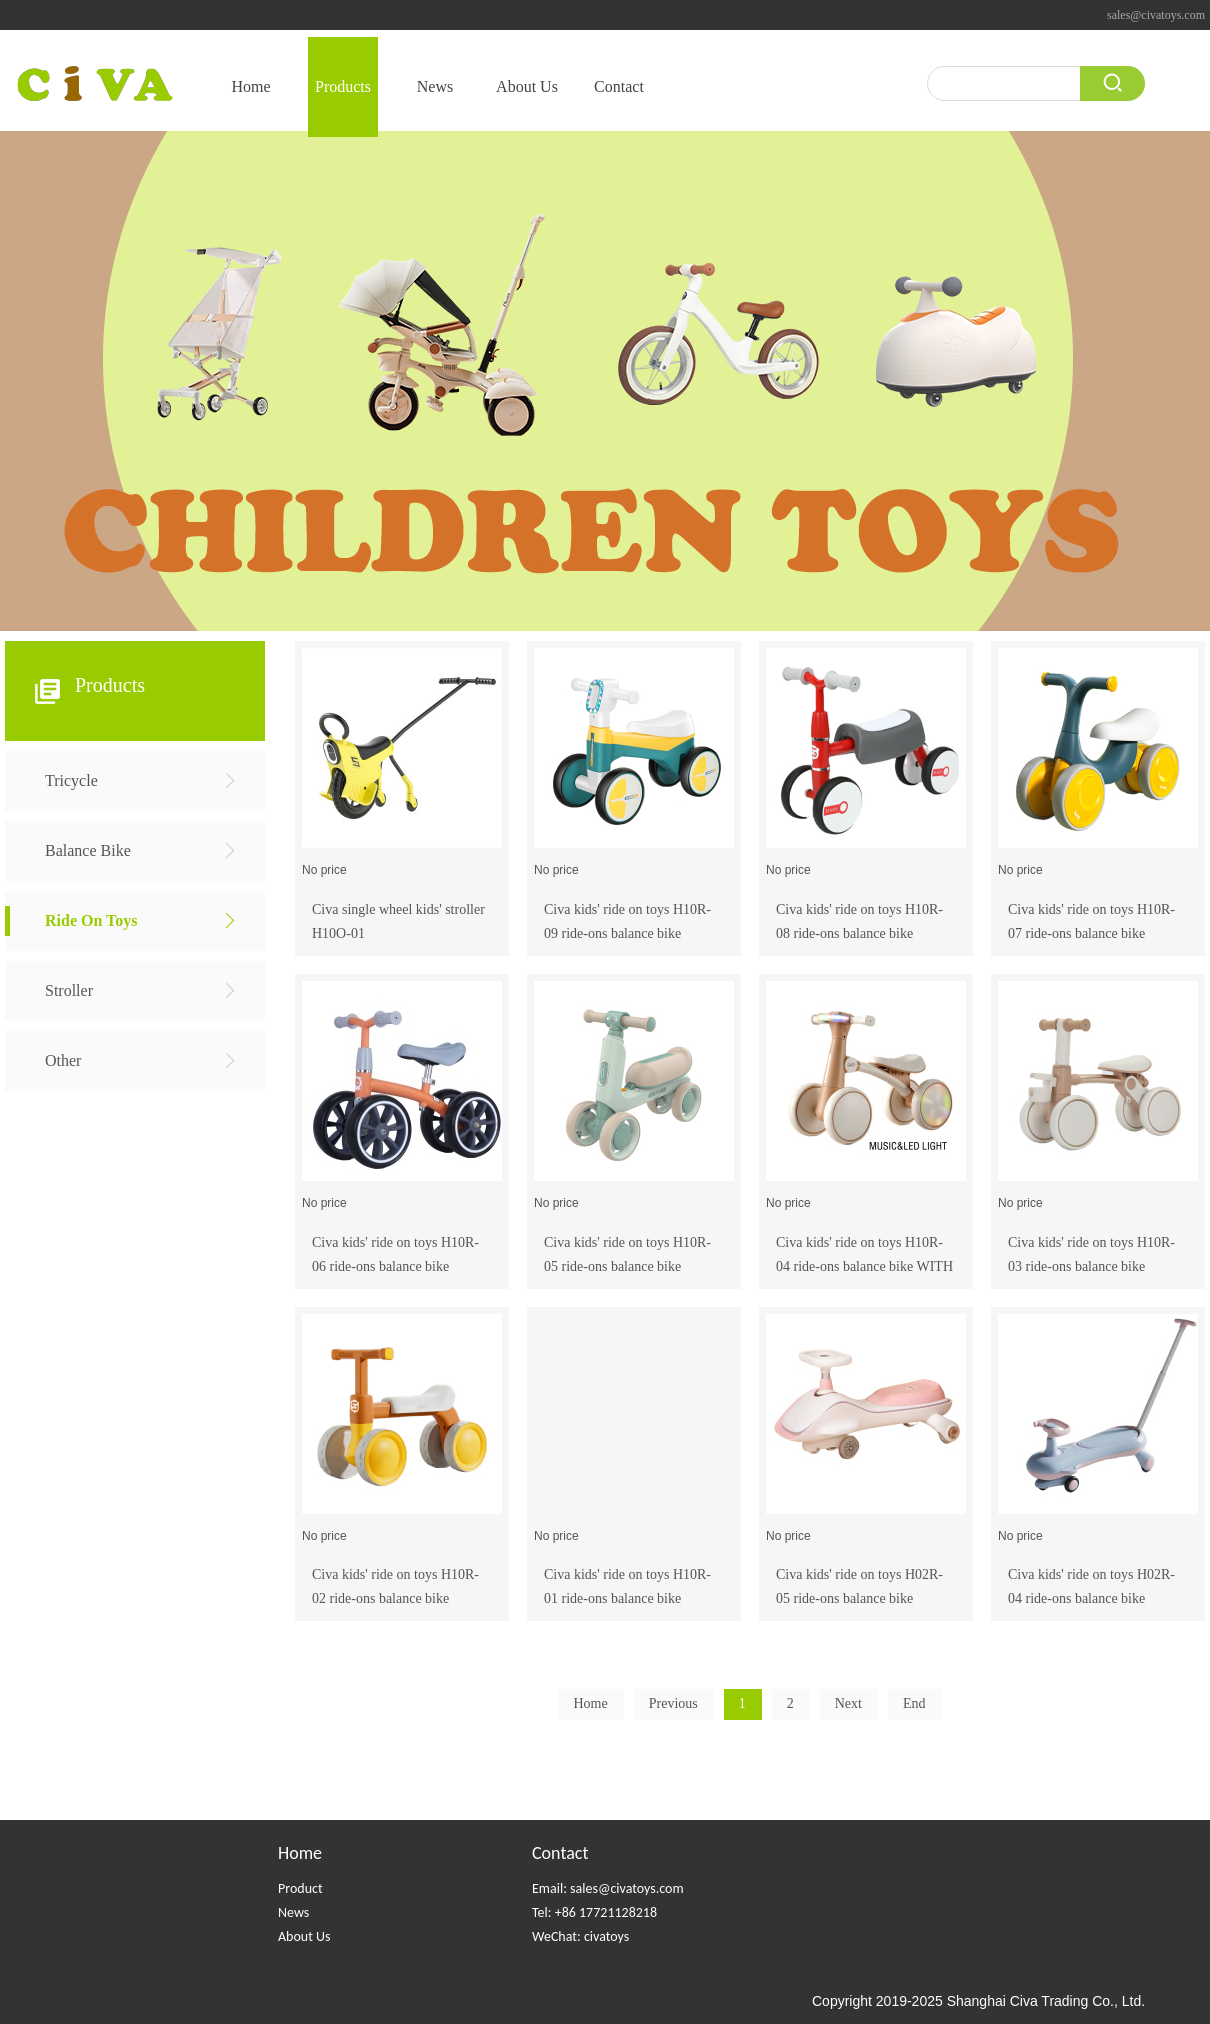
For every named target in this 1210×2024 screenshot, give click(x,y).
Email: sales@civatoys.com (608, 1888)
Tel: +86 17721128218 (594, 1912)
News (293, 1912)
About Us (304, 1936)
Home (300, 1853)
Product (300, 1888)
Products (110, 685)
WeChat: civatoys (580, 1936)
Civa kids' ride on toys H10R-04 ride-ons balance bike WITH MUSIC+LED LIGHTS (864, 1266)
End (914, 1703)
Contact (560, 1853)
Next (848, 1703)
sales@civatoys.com (1156, 15)
